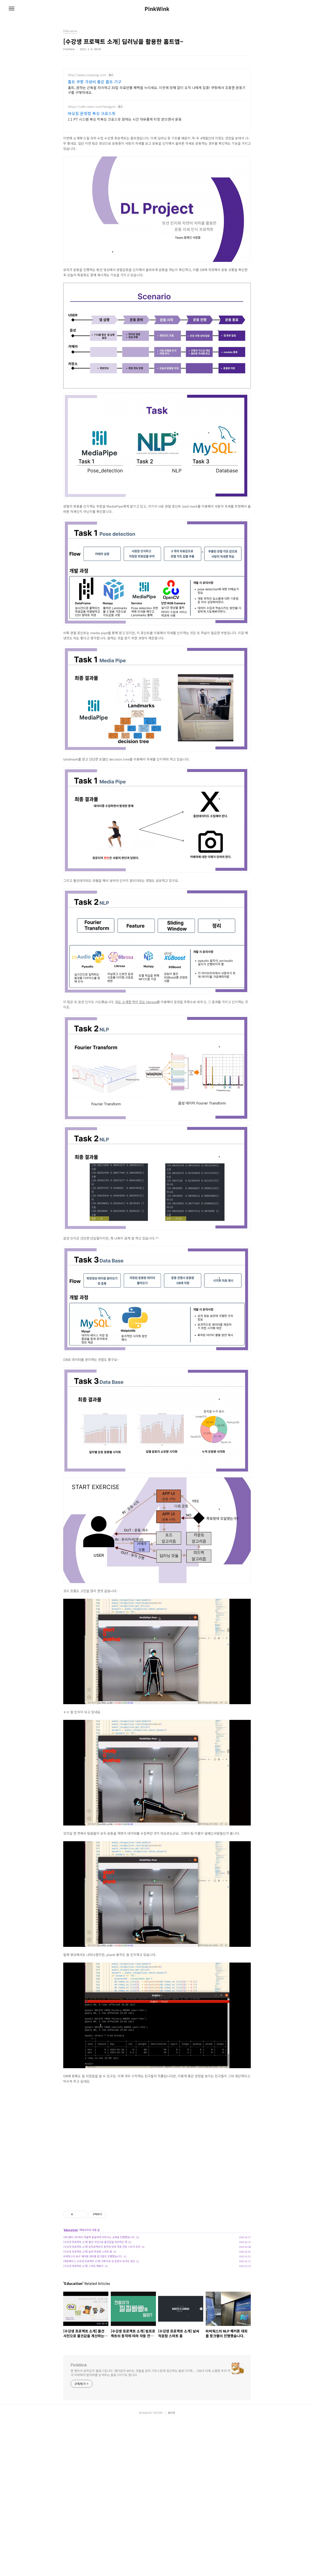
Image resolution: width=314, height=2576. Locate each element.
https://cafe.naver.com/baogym (92, 106)
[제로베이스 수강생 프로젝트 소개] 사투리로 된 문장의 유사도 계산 (99, 2322)
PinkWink (157, 8)
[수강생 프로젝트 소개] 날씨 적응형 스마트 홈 (87, 2312)
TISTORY (158, 2567)
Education (71, 2291)
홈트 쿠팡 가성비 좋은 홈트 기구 (94, 81)
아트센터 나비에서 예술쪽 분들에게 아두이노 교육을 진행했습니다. (99, 2298)
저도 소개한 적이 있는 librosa (136, 1001)
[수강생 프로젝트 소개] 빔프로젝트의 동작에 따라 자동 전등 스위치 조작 (101, 2308)
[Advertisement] (157, 2229)
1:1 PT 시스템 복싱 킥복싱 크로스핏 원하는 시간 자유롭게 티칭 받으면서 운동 (125, 119)
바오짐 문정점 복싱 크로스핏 (92, 113)
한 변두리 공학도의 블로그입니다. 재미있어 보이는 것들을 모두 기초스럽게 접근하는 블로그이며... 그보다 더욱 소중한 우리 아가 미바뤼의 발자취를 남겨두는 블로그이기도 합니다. (150, 2434)
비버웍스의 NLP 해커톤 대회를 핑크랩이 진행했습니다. (92, 2317)
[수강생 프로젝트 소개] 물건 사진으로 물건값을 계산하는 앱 (95, 2303)
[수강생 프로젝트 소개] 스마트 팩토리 (83, 2327)
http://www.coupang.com (87, 75)
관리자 (171, 2567)
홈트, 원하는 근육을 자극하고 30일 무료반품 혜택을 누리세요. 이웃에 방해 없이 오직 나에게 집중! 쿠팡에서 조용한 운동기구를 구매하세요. (157, 90)
